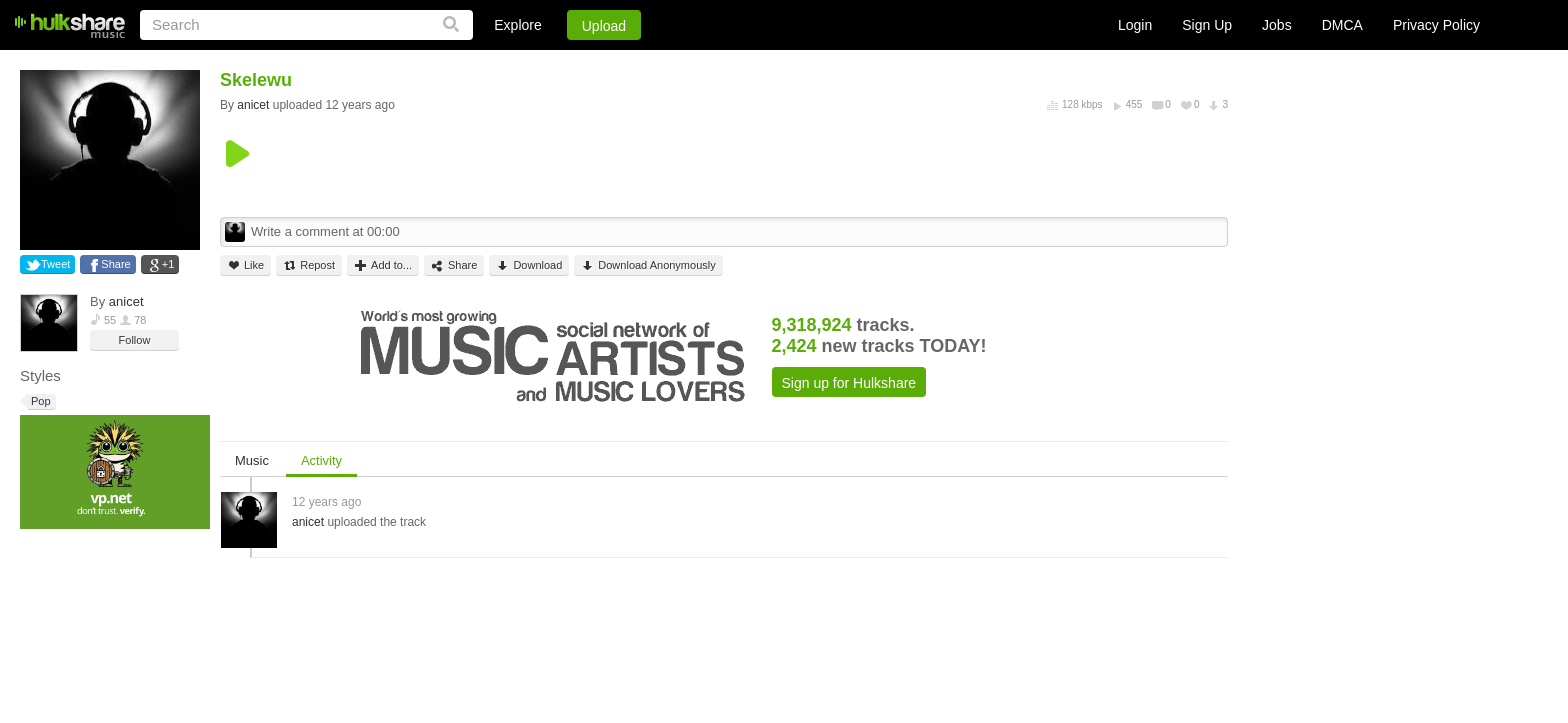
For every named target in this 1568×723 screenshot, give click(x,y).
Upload (604, 26)
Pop (39, 401)
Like (245, 265)
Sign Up (1207, 25)
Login (1135, 25)
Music (252, 460)
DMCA (1342, 25)
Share (115, 264)
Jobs (1277, 25)
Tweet (55, 264)
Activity (321, 460)
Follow (135, 340)
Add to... (383, 265)
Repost (309, 265)
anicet (126, 301)
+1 (168, 264)
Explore (517, 25)
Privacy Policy (1436, 25)
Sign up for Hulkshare (849, 383)
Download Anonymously (648, 265)
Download (529, 265)
